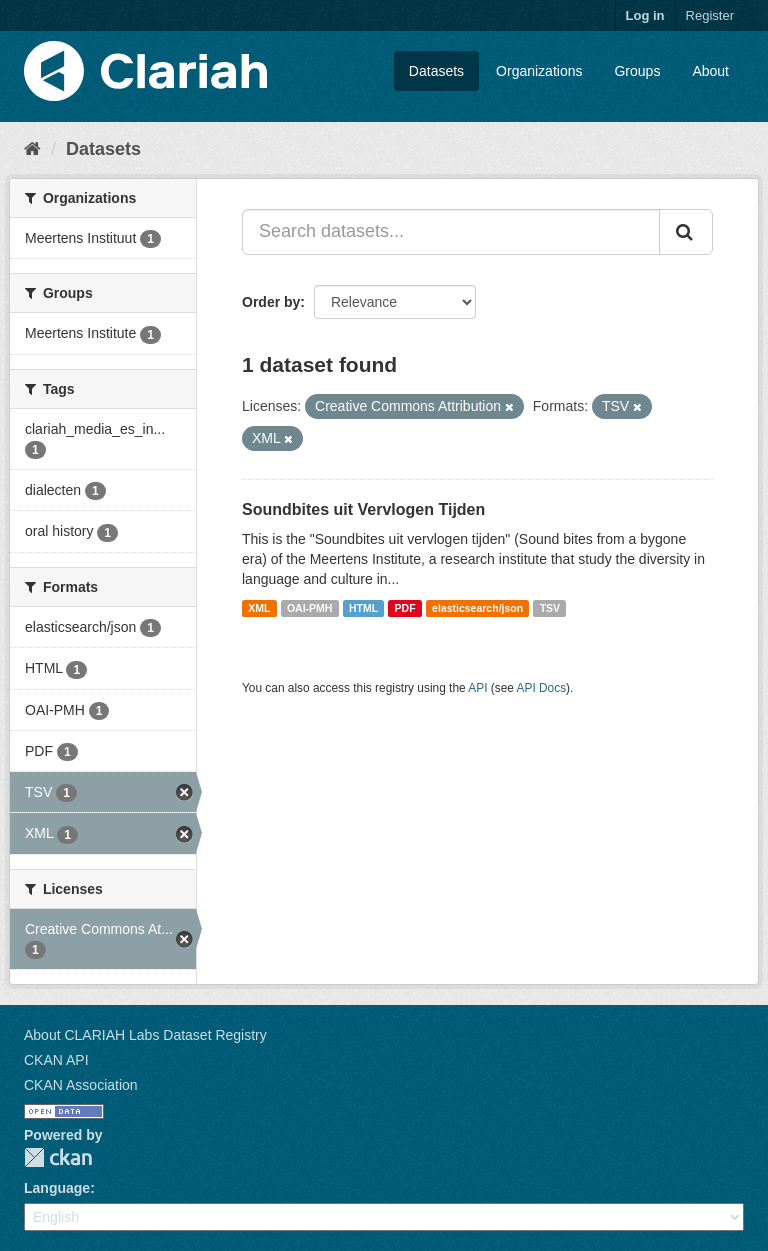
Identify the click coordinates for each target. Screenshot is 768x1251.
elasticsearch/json (477, 608)
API (477, 688)
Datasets (436, 71)
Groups (637, 71)
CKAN (58, 1157)
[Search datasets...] (451, 232)
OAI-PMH (310, 608)
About (710, 71)
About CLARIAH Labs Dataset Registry (145, 1035)
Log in (645, 15)
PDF (405, 608)
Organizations (539, 71)
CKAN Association (81, 1085)
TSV (550, 608)
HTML (363, 608)
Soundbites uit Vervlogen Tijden (363, 509)
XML (259, 608)
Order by (271, 302)
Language (57, 1188)
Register (710, 15)
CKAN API (56, 1060)
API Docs (542, 688)
